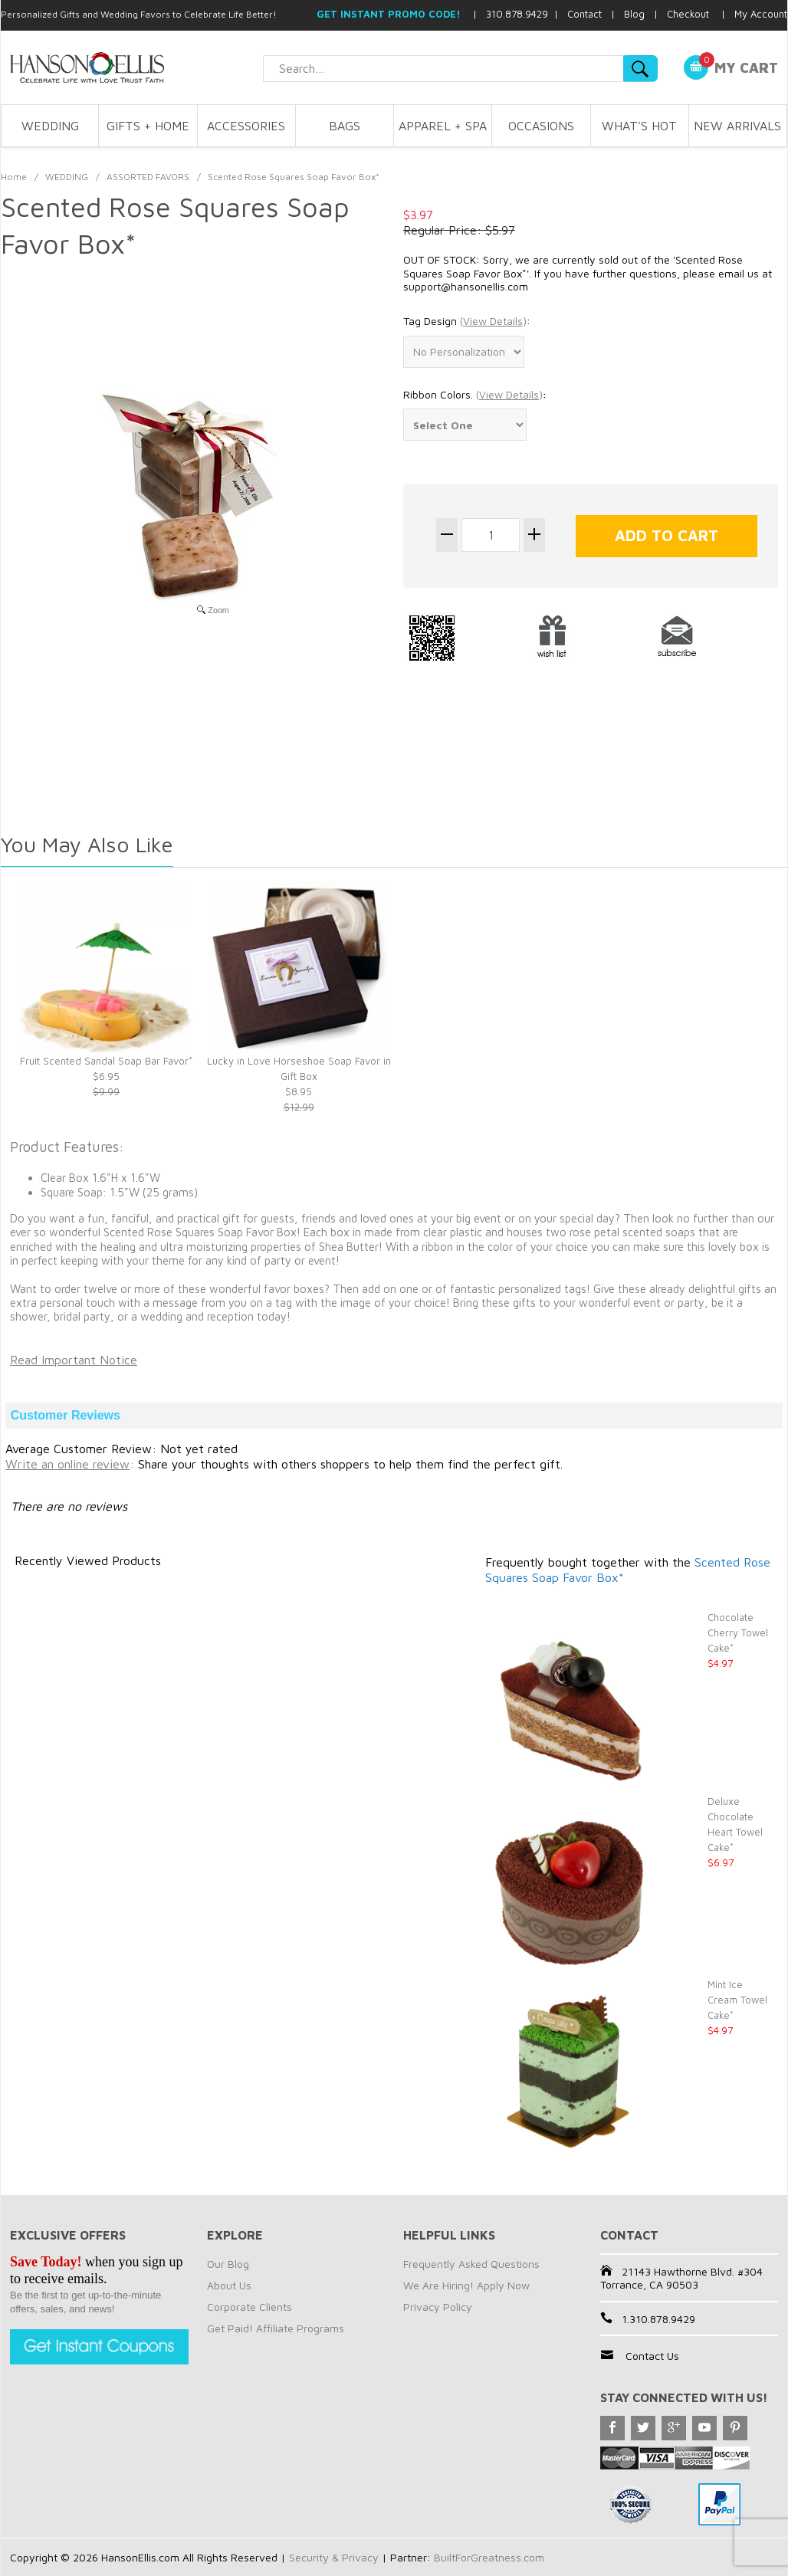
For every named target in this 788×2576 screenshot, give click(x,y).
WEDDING (50, 126)
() (493, 320)
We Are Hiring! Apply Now (466, 2285)
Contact (584, 14)
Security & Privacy (334, 2557)
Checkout (688, 14)
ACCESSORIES (246, 126)
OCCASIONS (541, 126)
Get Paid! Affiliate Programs (275, 2328)
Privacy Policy (437, 2306)
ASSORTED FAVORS (148, 176)
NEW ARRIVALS (737, 126)
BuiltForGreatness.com (489, 2557)
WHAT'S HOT (639, 126)
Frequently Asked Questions (471, 2263)
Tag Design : (466, 321)
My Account (760, 14)
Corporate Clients (249, 2306)
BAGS (344, 126)
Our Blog (228, 2263)
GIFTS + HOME (148, 126)
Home (14, 176)
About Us (229, 2285)
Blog (634, 14)
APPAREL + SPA (443, 126)
